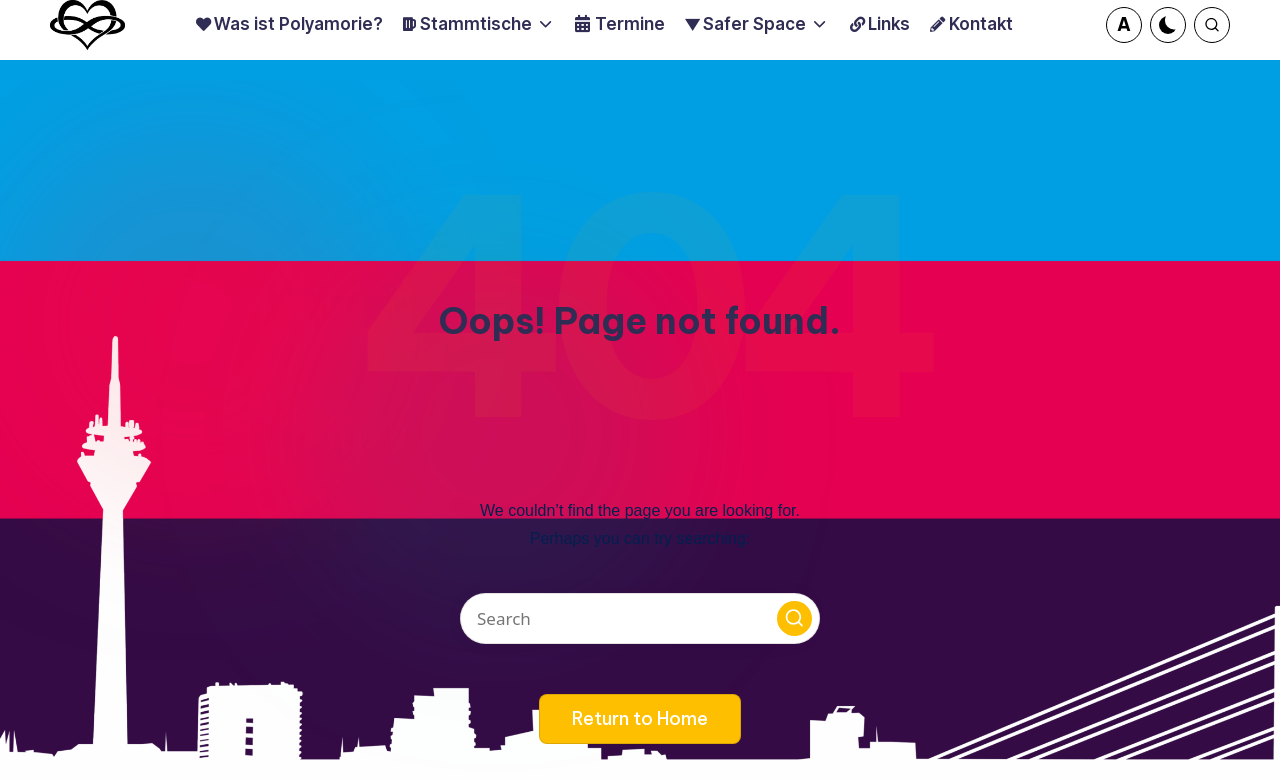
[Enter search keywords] (640, 618)
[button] (1124, 25)
